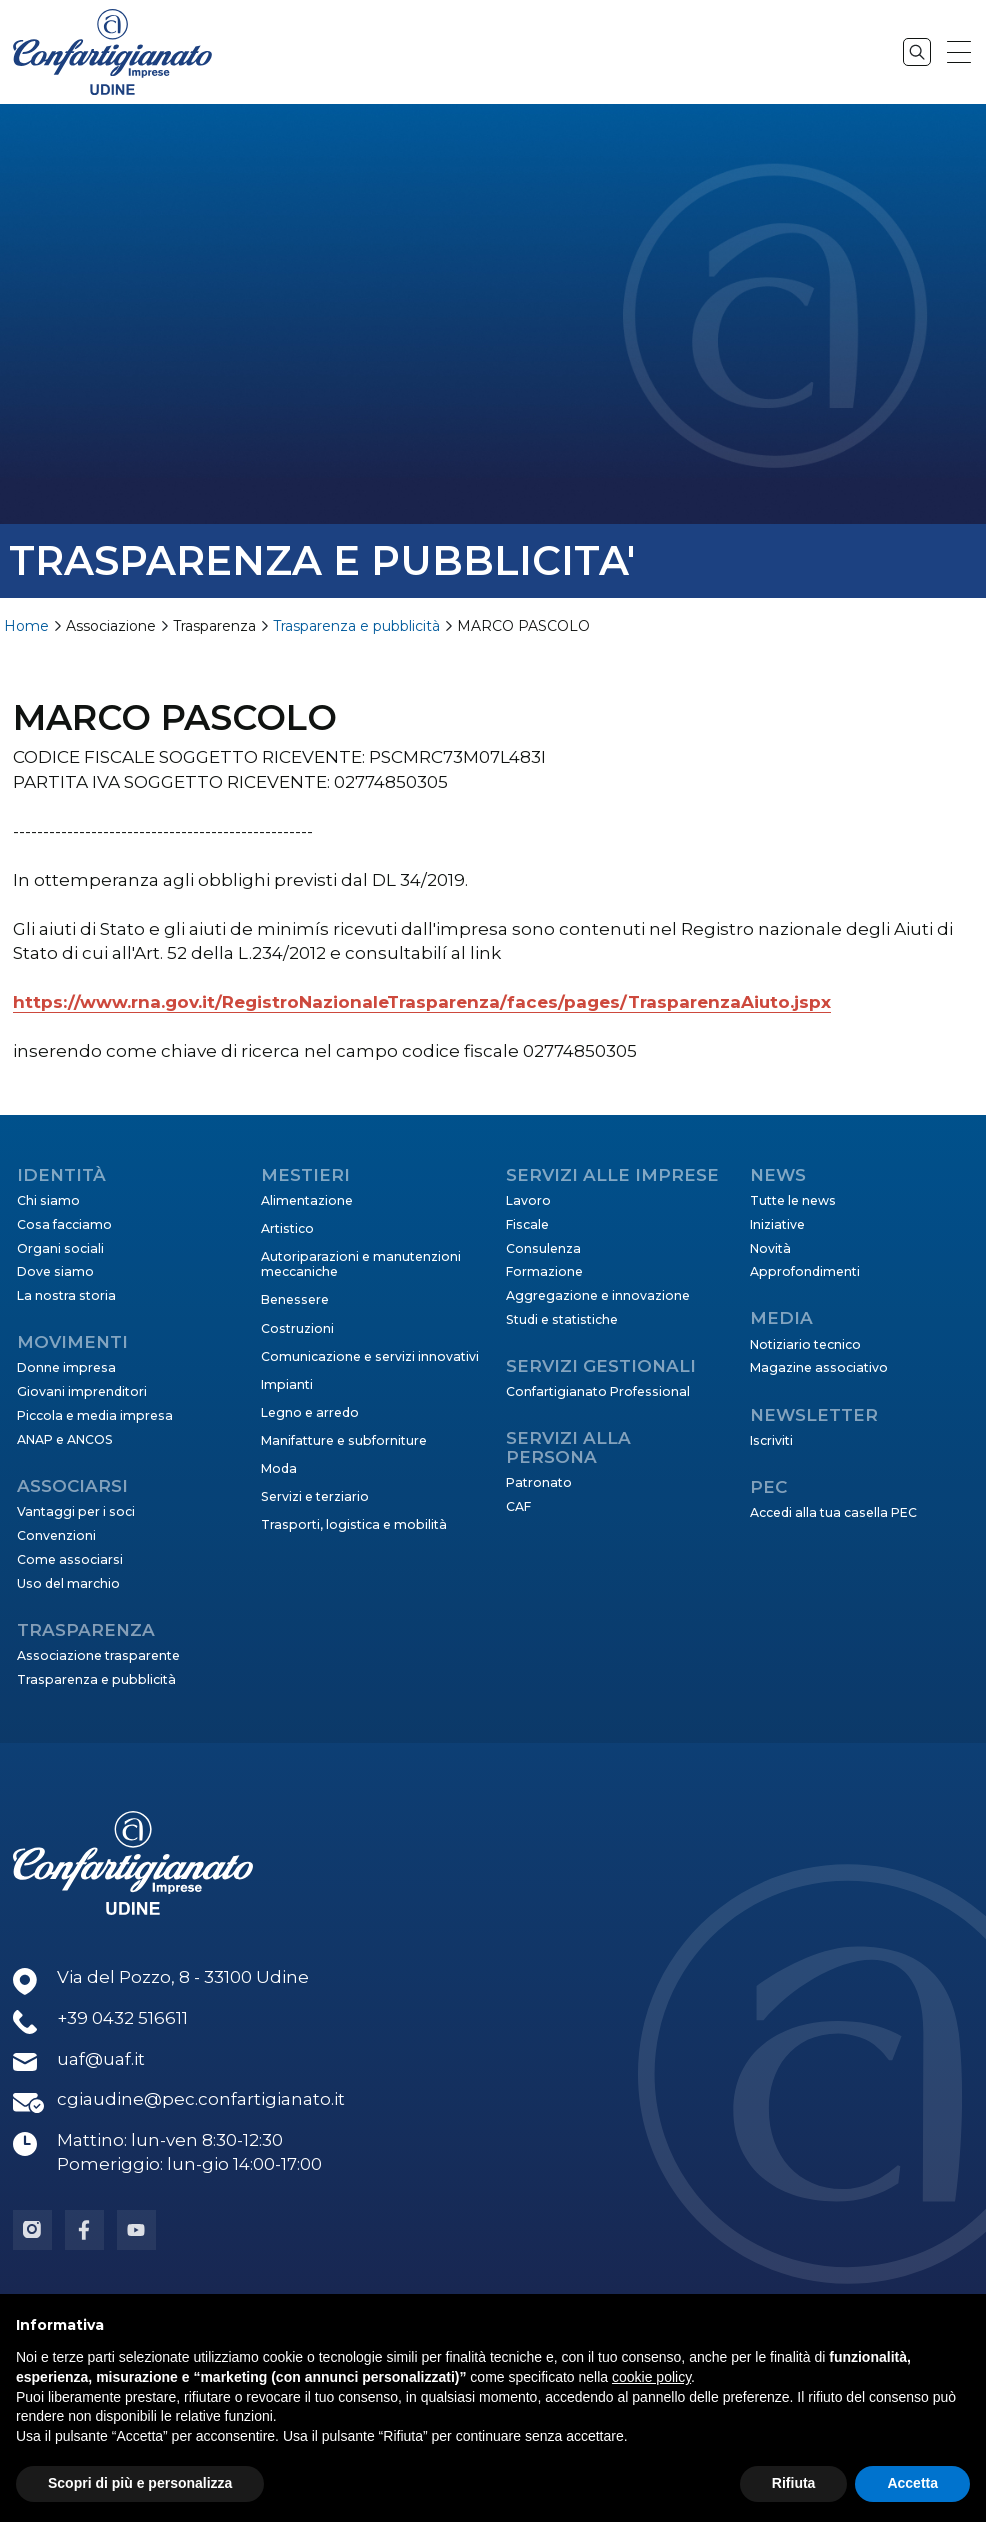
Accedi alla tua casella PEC (833, 1512)
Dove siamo (55, 1271)
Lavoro (528, 1200)
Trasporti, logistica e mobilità (354, 1524)
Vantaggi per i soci (76, 1511)
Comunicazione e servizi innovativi (370, 1356)
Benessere (295, 1299)
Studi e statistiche (562, 1319)
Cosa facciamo (64, 1224)
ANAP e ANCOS (65, 1439)
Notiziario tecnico (805, 1344)
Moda (279, 1468)
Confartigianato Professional (598, 1391)
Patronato (539, 1482)
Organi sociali (60, 1248)
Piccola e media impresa (95, 1415)
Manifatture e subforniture (344, 1440)
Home (26, 626)
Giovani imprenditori (82, 1391)
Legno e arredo (310, 1412)
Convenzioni (56, 1535)
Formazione (544, 1271)
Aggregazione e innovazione (598, 1295)
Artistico (287, 1228)
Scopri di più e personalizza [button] (140, 2483)
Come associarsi (70, 1559)
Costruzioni (297, 1328)
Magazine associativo (819, 1367)
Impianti (287, 1384)
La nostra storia (66, 1295)
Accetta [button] (912, 2483)
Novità (770, 1248)
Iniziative (777, 1224)
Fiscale (527, 1224)
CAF (518, 1506)
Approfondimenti (805, 1271)
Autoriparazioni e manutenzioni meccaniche (361, 1264)
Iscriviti (771, 1440)
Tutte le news (793, 1200)
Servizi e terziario (315, 1496)
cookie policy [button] (651, 2377)
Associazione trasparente (98, 1655)
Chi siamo (48, 1200)
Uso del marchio (68, 1583)
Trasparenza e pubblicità (356, 626)
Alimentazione (307, 1200)
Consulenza (543, 1248)
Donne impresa (66, 1367)
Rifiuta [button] (794, 2483)
